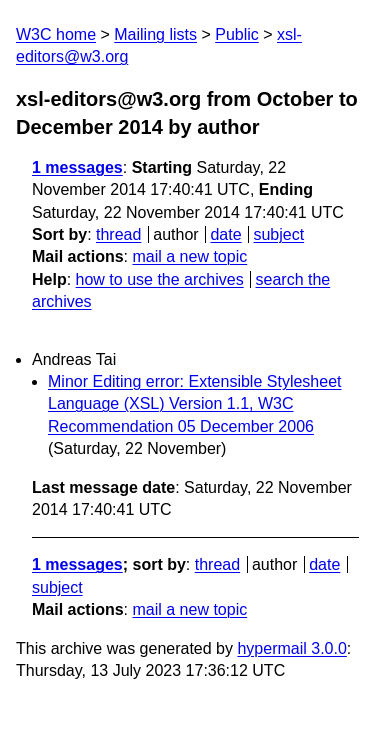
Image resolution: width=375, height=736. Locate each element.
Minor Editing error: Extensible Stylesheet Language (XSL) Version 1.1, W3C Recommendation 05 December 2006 (194, 404)
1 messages (77, 167)
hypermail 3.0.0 (291, 648)
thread (118, 234)
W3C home (56, 34)
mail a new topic (189, 256)
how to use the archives (160, 279)
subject (278, 234)
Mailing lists (155, 34)
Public (237, 34)
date (225, 234)
